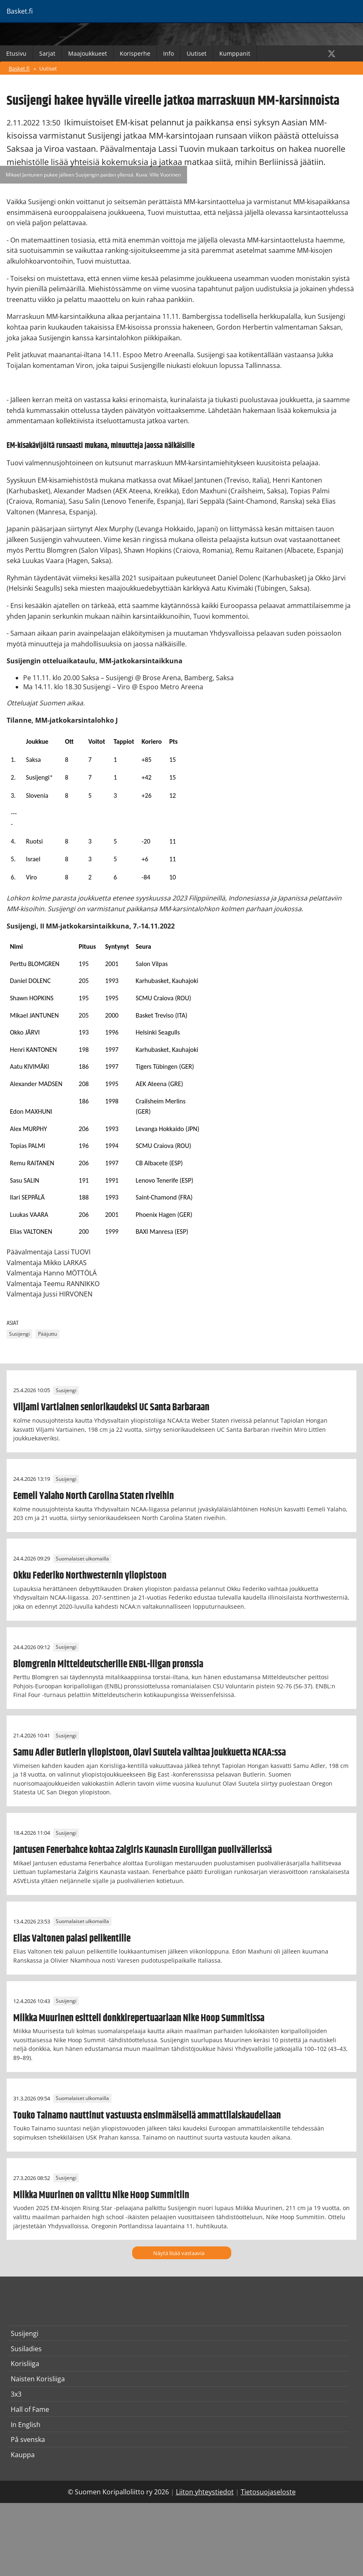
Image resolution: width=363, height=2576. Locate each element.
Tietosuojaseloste (268, 2491)
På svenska (28, 2439)
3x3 (16, 2394)
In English (25, 2424)
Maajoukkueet (87, 53)
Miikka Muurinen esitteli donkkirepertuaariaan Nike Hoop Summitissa (138, 2018)
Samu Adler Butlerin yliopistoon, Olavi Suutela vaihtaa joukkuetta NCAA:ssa (149, 1752)
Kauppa (23, 2454)
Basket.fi (19, 68)
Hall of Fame (30, 2409)
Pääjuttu (47, 1333)
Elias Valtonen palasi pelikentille (71, 1938)
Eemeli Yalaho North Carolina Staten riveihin (93, 1496)
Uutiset (196, 53)
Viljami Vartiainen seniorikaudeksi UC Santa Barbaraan (111, 1407)
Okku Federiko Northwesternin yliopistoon (89, 1575)
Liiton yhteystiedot (205, 2491)
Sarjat (47, 53)
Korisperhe (135, 53)
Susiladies (26, 2348)
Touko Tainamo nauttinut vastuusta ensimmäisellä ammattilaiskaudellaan (147, 2115)
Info (168, 53)
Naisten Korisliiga (38, 2378)
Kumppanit (234, 53)
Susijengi (19, 1333)
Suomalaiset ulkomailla (82, 1558)
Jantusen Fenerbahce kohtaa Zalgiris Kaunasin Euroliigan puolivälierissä (142, 1850)
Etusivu (16, 53)
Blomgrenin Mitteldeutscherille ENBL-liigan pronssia (108, 1664)
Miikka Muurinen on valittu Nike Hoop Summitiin (101, 2195)
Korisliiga (25, 2363)
